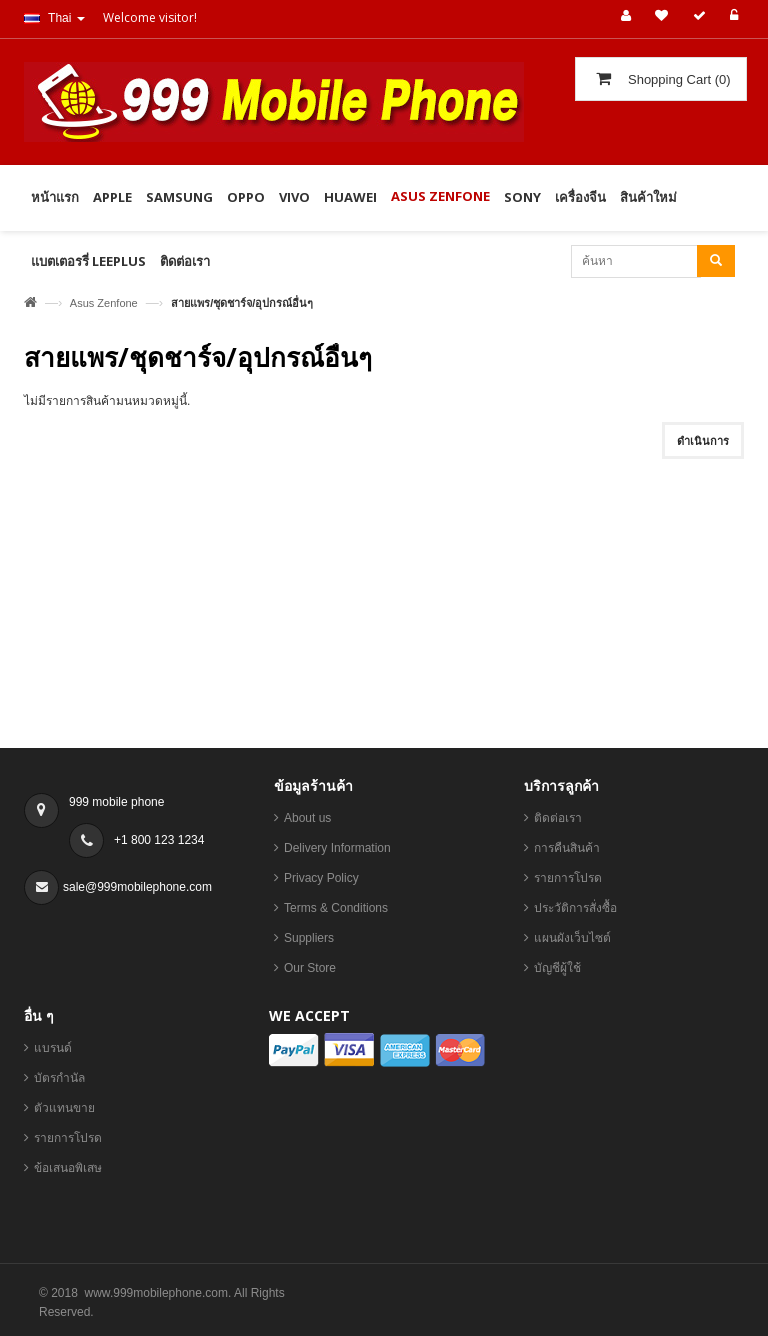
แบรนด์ (53, 1051)
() (677, 79)
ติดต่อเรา (558, 821)
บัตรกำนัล (59, 1081)
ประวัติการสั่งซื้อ (575, 911)
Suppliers (309, 941)
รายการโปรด (568, 881)
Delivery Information (337, 851)
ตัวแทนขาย (64, 1111)
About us (307, 821)
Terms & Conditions (336, 911)
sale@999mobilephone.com (137, 890)
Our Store (310, 971)
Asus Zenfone (104, 303)
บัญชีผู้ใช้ (557, 971)
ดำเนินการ (703, 440)
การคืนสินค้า (567, 851)
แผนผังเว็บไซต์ (572, 941)
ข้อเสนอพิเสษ (68, 1171)
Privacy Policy (321, 881)
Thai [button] (54, 18)
